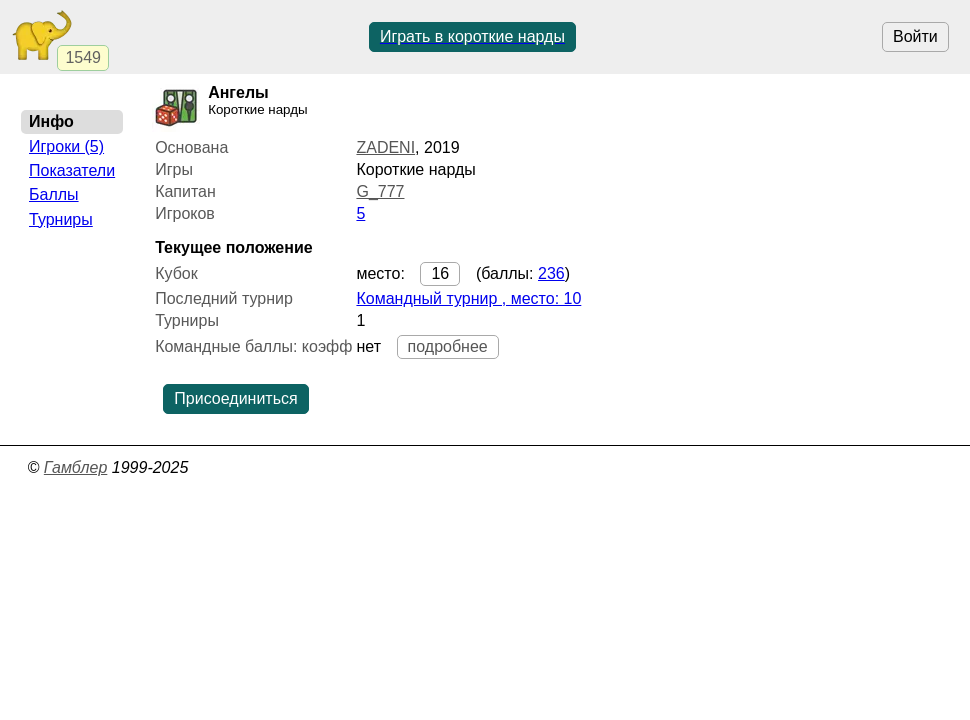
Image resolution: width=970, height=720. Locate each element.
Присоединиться (235, 398)
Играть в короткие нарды (472, 36)
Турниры (61, 219)
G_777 (380, 191)
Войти (915, 36)
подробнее (448, 346)
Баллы (54, 194)
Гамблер (76, 467)
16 (440, 273)
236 (551, 273)
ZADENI (385, 147)
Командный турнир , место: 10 (468, 298)
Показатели (72, 170)
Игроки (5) (66, 146)
